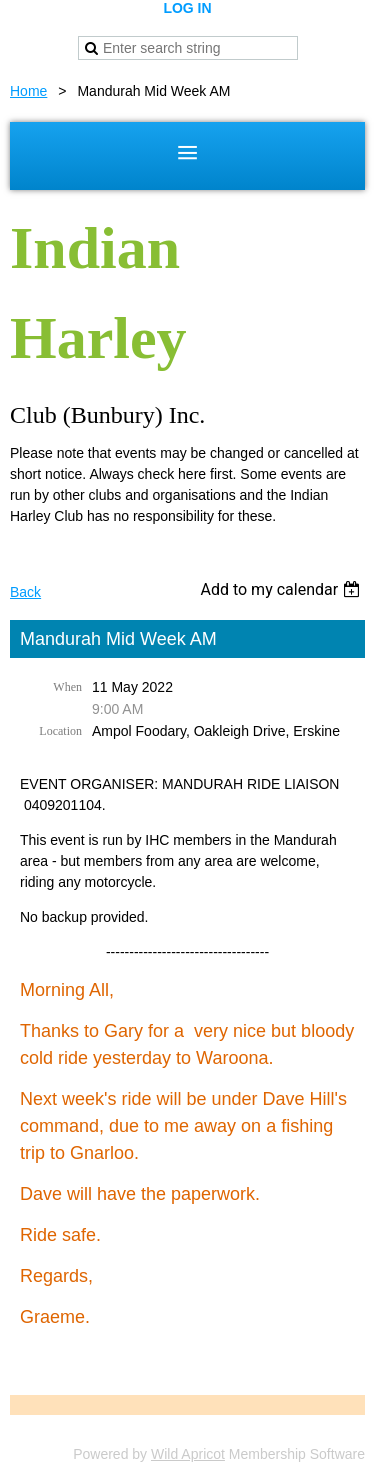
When (67, 687)
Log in (187, 8)
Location (60, 731)
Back (25, 592)
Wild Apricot (188, 1454)
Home (28, 91)
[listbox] (282, 589)
